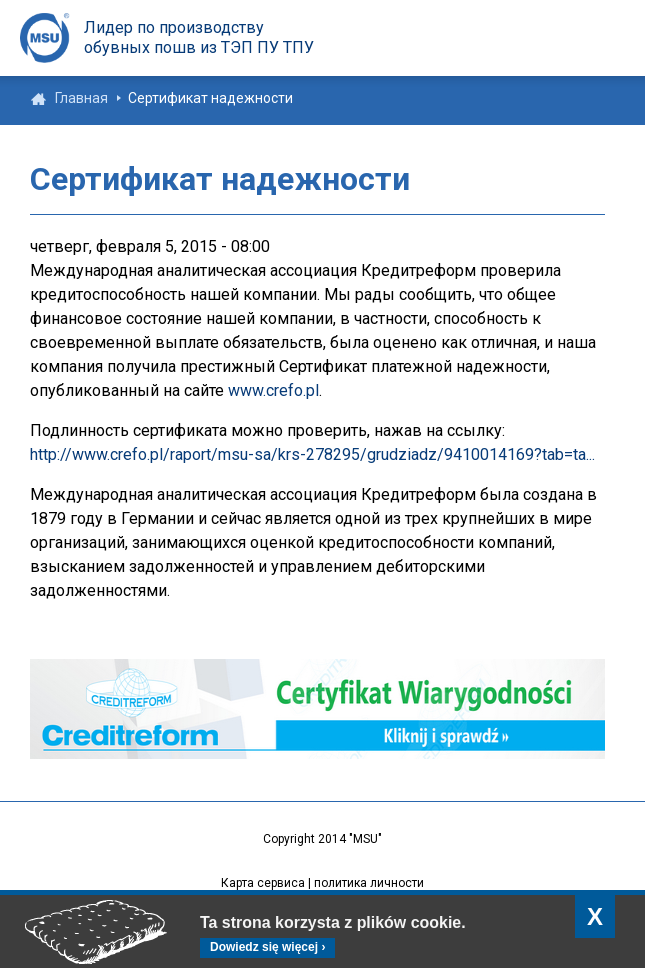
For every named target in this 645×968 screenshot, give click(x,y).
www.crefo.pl (273, 390)
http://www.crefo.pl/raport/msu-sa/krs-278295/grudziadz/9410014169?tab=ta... (312, 454)
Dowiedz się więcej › (267, 947)
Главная (81, 98)
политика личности (369, 883)
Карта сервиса (263, 883)
